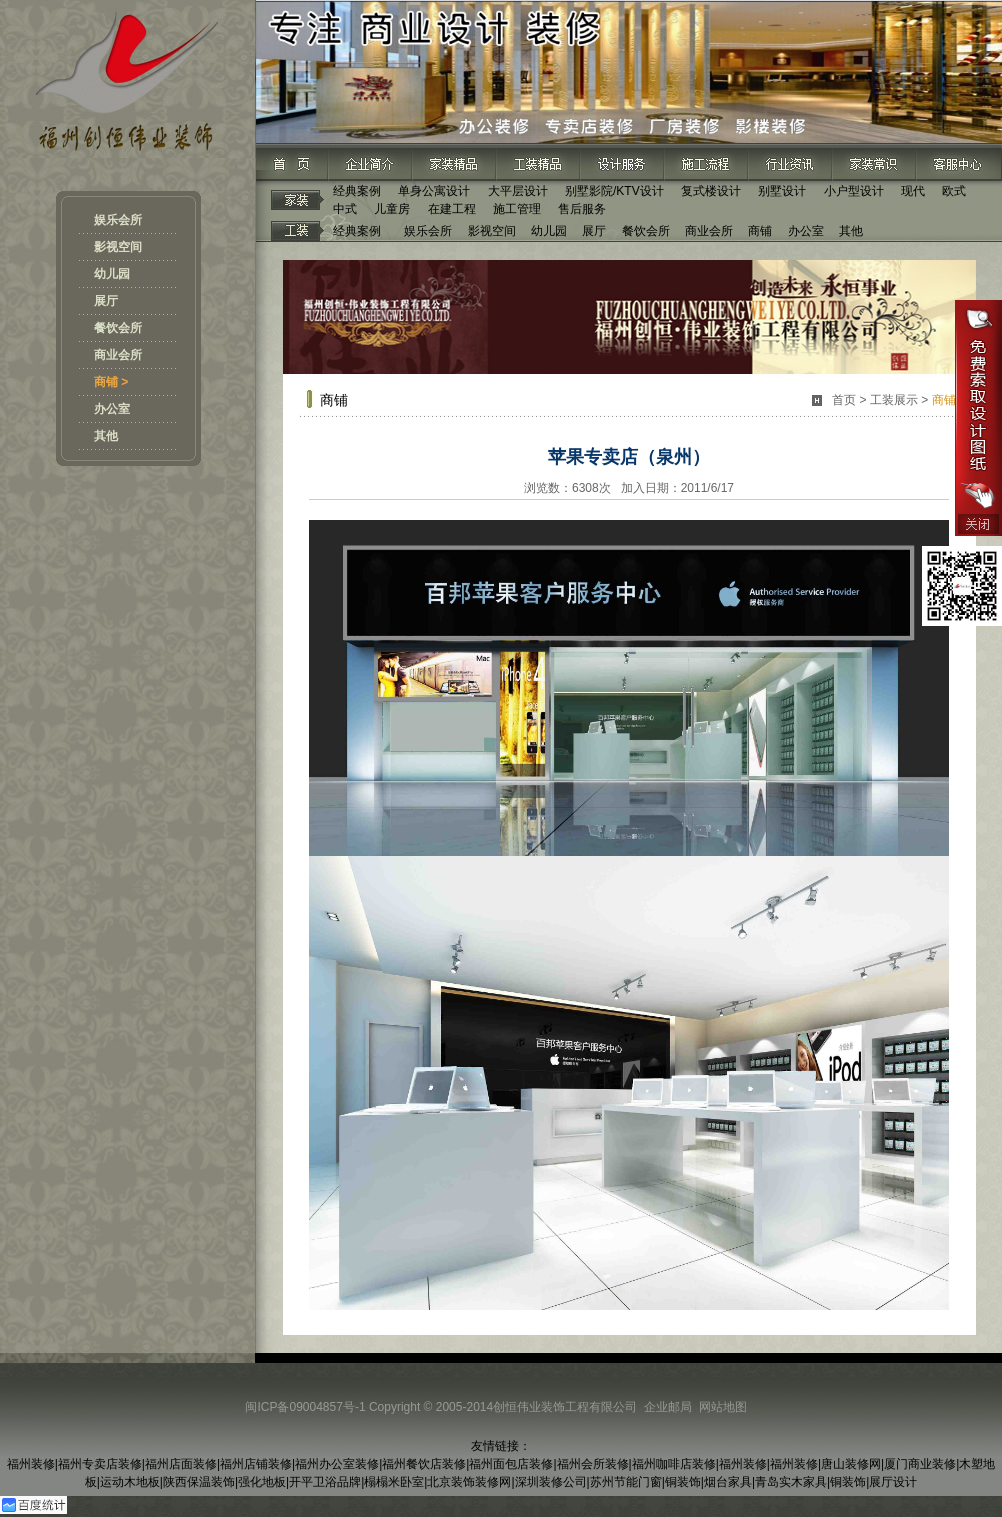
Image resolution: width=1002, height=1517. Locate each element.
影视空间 (118, 247)
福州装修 (31, 1464)
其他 (106, 436)
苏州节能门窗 (626, 1482)
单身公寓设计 (434, 191)
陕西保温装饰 (199, 1482)
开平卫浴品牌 (325, 1482)
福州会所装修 (593, 1464)
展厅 (106, 301)
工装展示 (894, 400)
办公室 (112, 409)
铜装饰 (683, 1482)
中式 (345, 209)
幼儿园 (112, 274)
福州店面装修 (181, 1464)
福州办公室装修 (337, 1464)
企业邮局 (668, 1407)
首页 (844, 400)
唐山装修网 (851, 1464)
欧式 (954, 191)
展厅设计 (893, 1482)
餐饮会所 (118, 328)
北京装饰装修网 (469, 1482)
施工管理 (517, 209)
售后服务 (582, 209)
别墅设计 (782, 191)
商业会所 (118, 355)
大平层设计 (518, 191)
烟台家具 (728, 1482)
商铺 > (111, 382)
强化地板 (262, 1482)
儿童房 (392, 209)
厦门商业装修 (920, 1464)
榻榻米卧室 (394, 1482)
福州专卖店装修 (100, 1464)
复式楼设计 (711, 191)
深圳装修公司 (551, 1482)
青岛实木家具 (791, 1482)
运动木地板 (130, 1482)
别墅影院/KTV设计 (614, 191)
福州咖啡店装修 (674, 1464)
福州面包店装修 (511, 1464)
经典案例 (357, 191)
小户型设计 (854, 191)
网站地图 (723, 1407)
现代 (913, 191)
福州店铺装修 (256, 1464)
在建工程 (452, 209)
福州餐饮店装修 (424, 1464)
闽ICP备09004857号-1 (305, 1407)
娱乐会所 (118, 220)
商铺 (760, 231)
